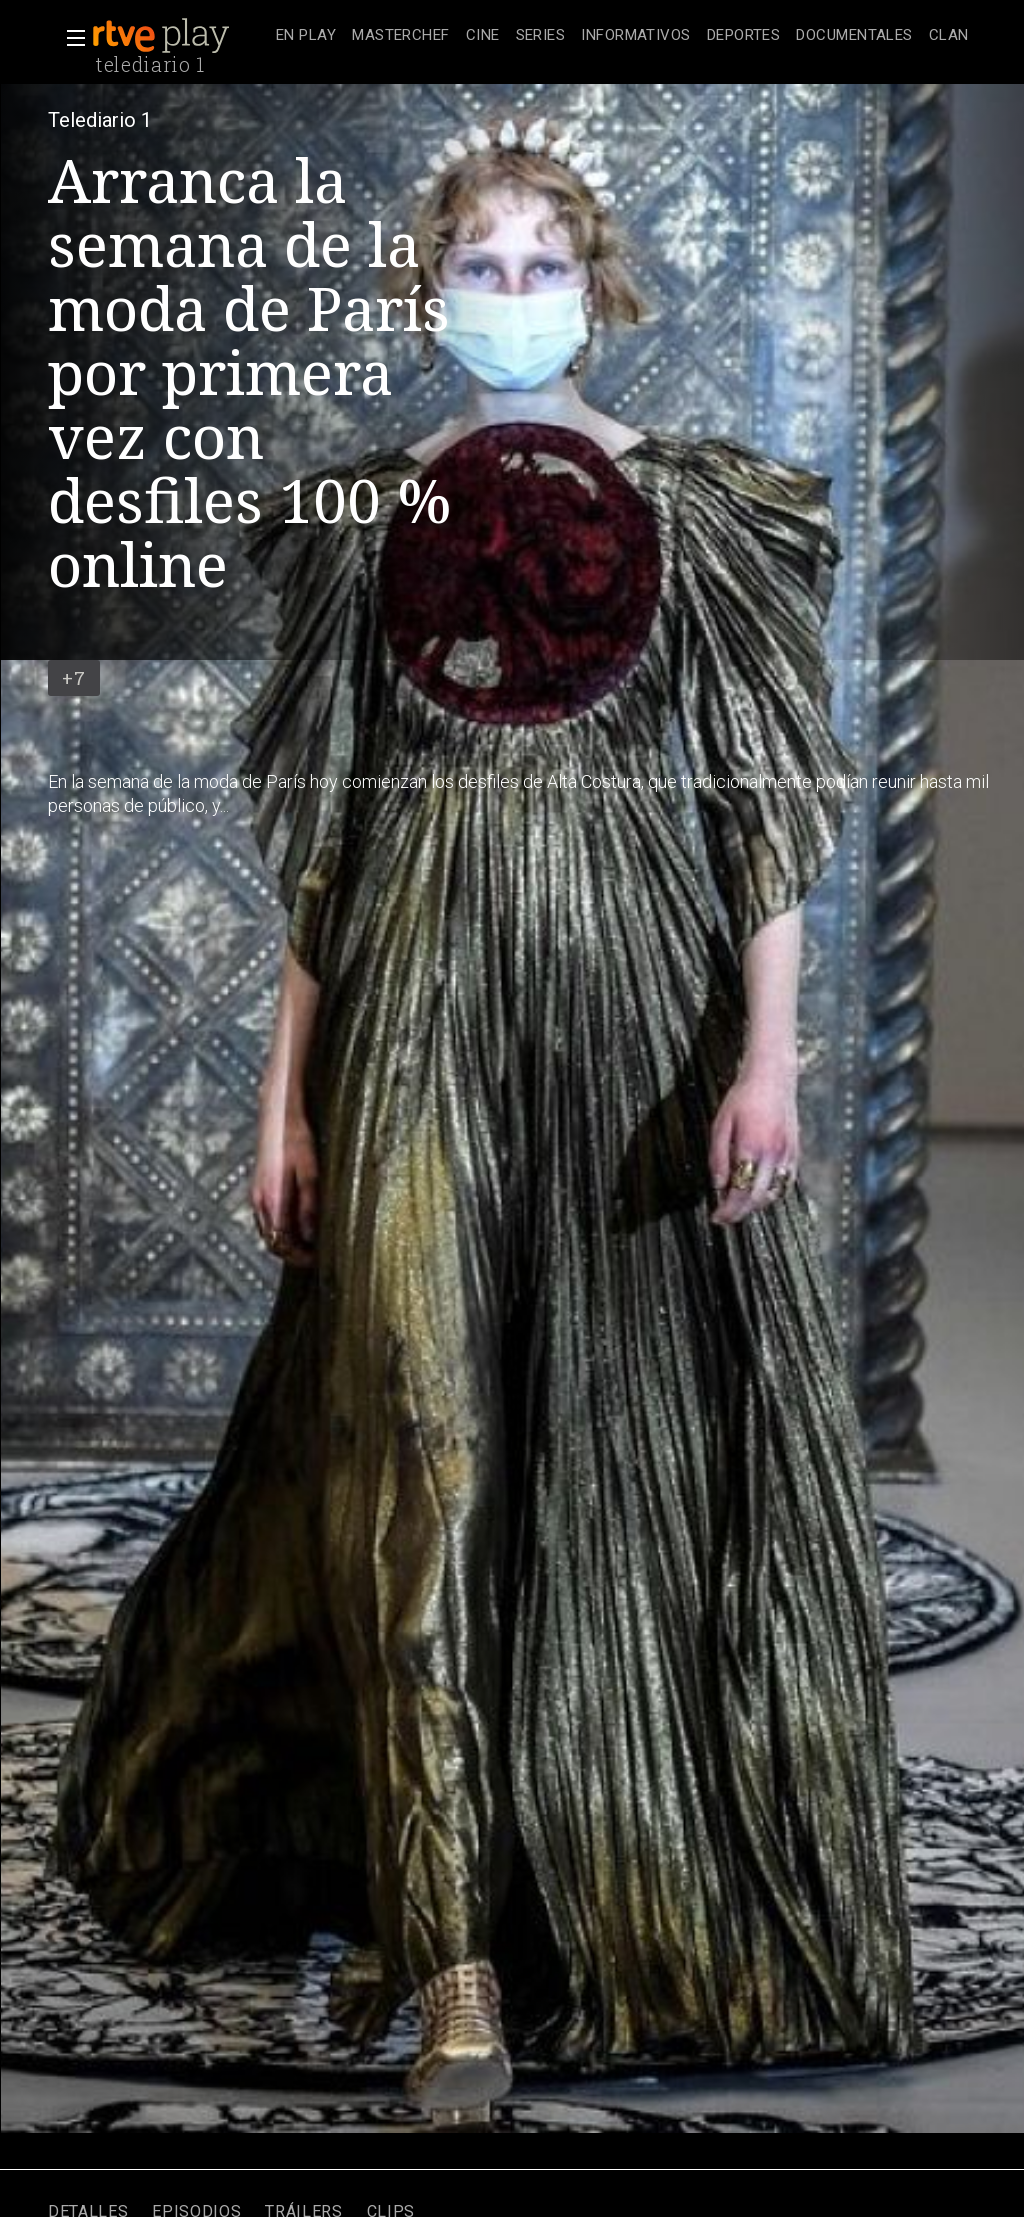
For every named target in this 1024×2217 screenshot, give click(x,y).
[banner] (180, 36)
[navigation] (622, 36)
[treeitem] (306, 36)
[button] (70, 38)
